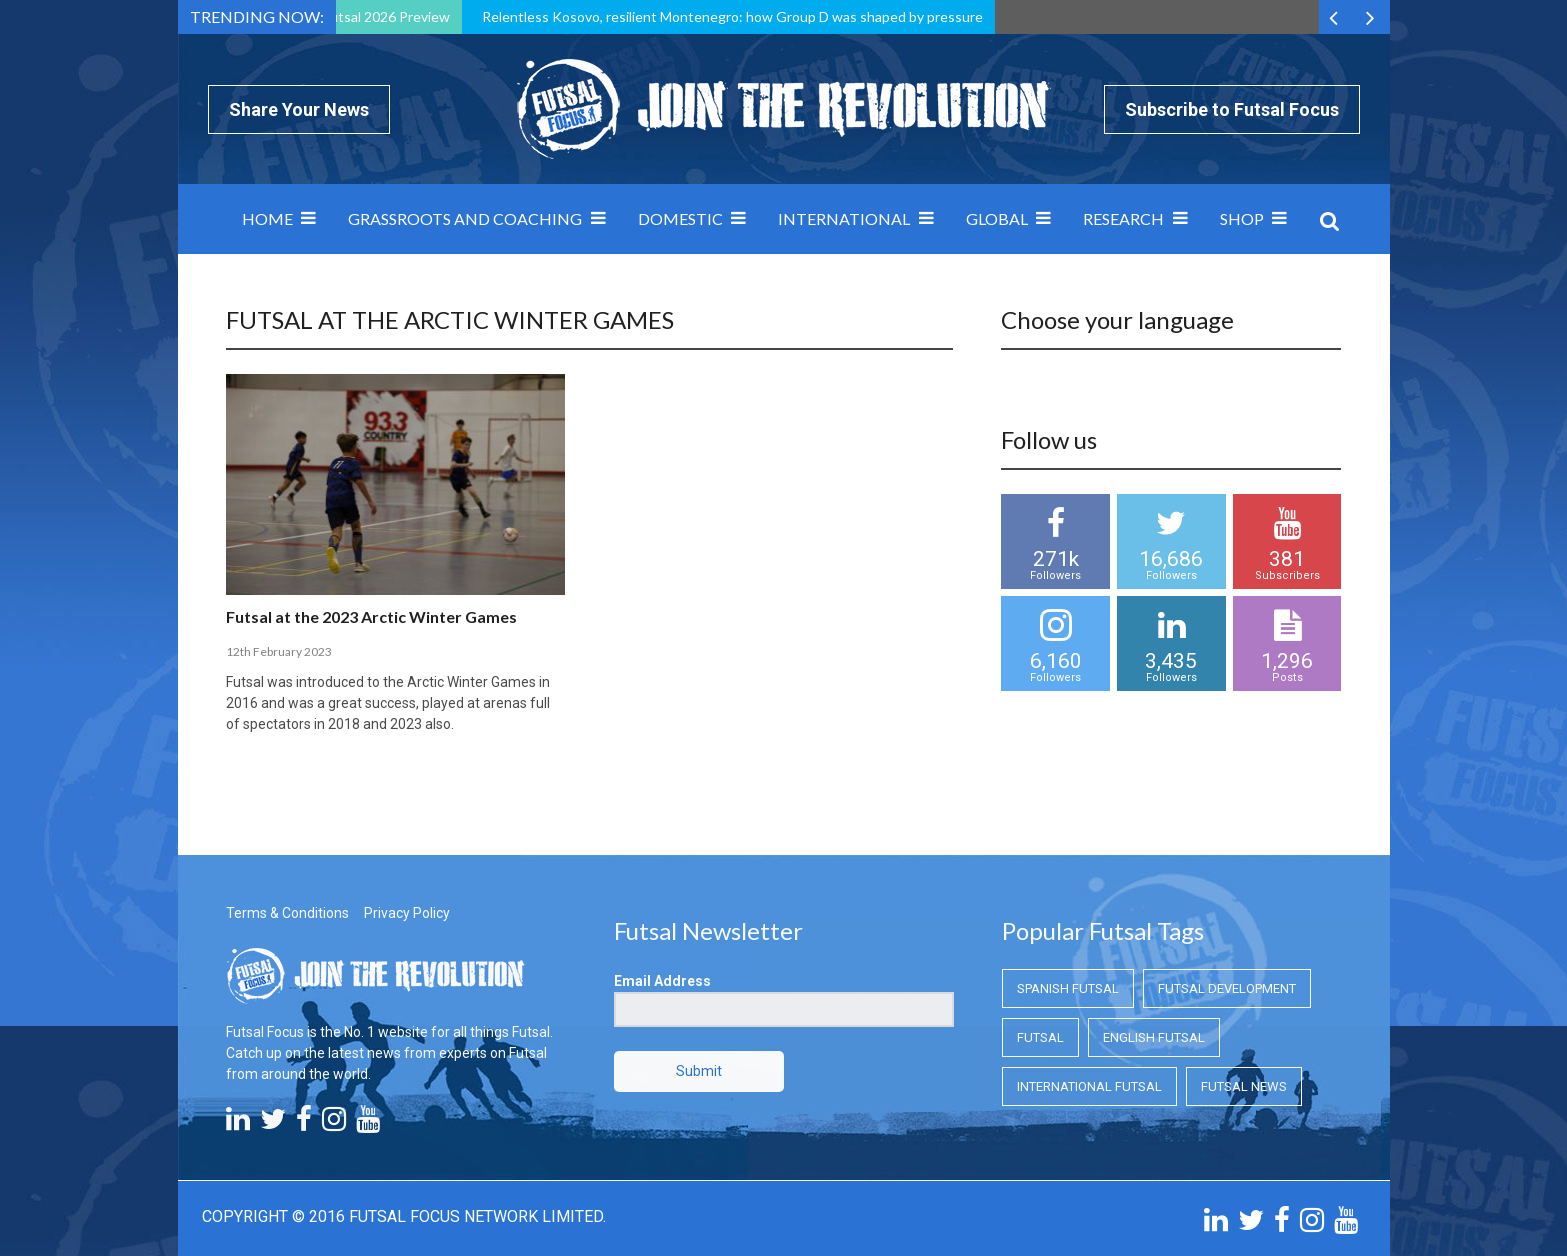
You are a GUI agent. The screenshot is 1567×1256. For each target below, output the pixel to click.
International (844, 218)
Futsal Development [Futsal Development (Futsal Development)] (1227, 988)
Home (267, 218)
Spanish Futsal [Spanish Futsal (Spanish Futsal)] (1068, 988)
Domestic (680, 218)
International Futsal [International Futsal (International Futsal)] (1089, 1086)
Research (1123, 218)
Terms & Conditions (287, 913)
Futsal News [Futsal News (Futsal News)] (1244, 1086)
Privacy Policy (407, 913)
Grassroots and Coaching (465, 218)
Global (997, 218)
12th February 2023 (279, 651)
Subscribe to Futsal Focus (1232, 109)
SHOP (1242, 218)
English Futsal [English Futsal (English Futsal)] (1154, 1037)
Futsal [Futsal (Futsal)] (1040, 1037)
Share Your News (299, 109)
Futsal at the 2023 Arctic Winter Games (371, 616)
